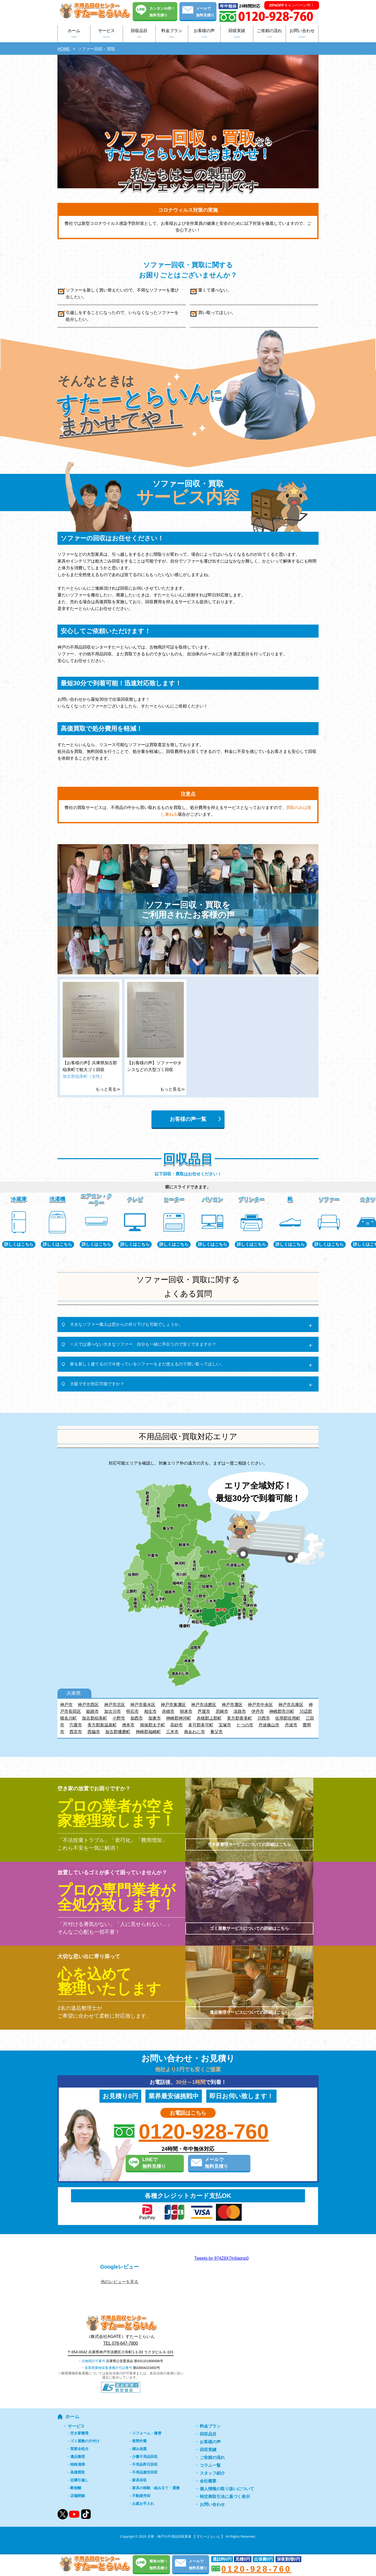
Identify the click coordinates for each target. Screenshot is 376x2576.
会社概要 (208, 2481)
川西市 (263, 1718)
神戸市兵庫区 (290, 1704)
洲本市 (128, 1725)
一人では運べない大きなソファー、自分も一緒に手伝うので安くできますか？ (143, 1344)
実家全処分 (79, 2449)
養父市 (216, 1732)
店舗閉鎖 (77, 2496)
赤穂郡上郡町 (209, 1718)
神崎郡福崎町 (148, 1732)
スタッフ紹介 (212, 2473)
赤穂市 (168, 1711)
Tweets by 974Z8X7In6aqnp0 (221, 2258)
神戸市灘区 (232, 1704)
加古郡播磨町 (117, 1732)
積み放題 (139, 2449)
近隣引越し (79, 2480)
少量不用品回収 (145, 2456)
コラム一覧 (210, 2465)
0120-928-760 (204, 2131)
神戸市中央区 (260, 1704)
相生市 (150, 1711)
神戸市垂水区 (142, 1704)
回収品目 (139, 34)
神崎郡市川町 (281, 1711)
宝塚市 (225, 1725)
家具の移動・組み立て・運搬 (156, 2488)
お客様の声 (204, 34)
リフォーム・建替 (146, 2433)
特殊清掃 (77, 2464)
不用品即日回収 (145, 2464)
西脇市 (93, 1732)
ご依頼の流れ (269, 34)
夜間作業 (139, 2441)
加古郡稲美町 (94, 1718)
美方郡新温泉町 (102, 1725)
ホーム (74, 34)
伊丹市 (257, 1711)
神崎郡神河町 (178, 1718)
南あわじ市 (194, 1732)
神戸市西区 (88, 1704)
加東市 (154, 1718)
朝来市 (186, 1711)
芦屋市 (204, 1711)
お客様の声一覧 (188, 1119)
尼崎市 (222, 1711)
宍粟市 (75, 1725)
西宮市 (75, 1732)
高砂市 (176, 1725)
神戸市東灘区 (173, 1704)
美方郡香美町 (239, 1718)
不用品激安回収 (145, 2472)
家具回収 (139, 2480)
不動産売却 (141, 2496)
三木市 (172, 1732)
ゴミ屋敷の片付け (84, 2441)
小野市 (119, 1718)
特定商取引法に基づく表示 (225, 2496)
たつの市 (245, 1725)
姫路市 (92, 1711)
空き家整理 (79, 2433)
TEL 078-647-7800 (120, 2343)
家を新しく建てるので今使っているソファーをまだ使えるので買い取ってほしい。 (147, 1364)
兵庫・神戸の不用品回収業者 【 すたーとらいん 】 (186, 2536)
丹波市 (291, 1725)
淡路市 (239, 1711)
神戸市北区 (114, 1704)
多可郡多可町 (200, 1725)
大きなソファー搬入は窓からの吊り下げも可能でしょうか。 (126, 1324)
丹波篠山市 (268, 1725)
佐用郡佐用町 (287, 1718)
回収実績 (237, 34)
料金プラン (172, 34)
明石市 (132, 1711)
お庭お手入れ (143, 2503)
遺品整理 (77, 2456)
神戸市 (66, 1704)
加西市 (136, 1718)
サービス (106, 34)
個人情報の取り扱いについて (227, 2489)
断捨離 (75, 2488)
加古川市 (112, 1711)
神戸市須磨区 (203, 1704)
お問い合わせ (302, 34)
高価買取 (77, 2472)
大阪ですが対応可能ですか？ (97, 1384)
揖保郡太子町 (152, 1725)
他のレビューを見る (119, 2281)
